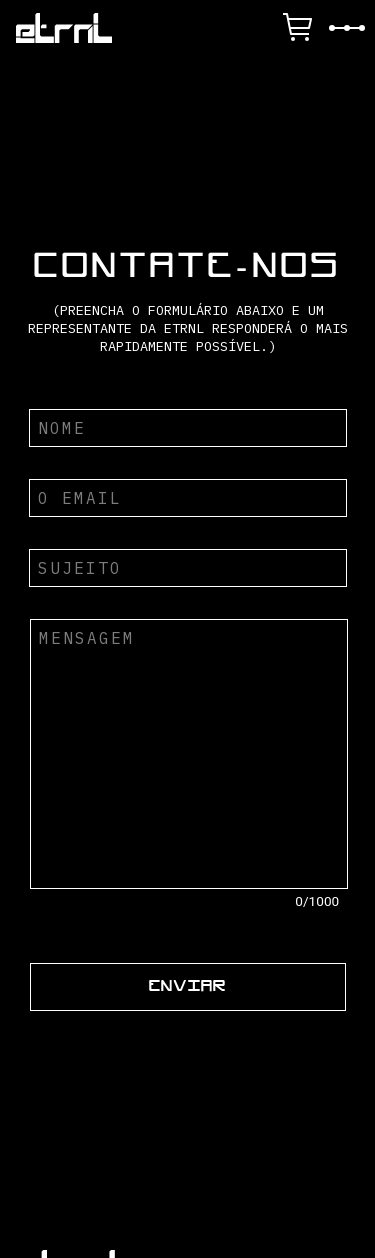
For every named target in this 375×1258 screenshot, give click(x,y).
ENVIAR (187, 986)
